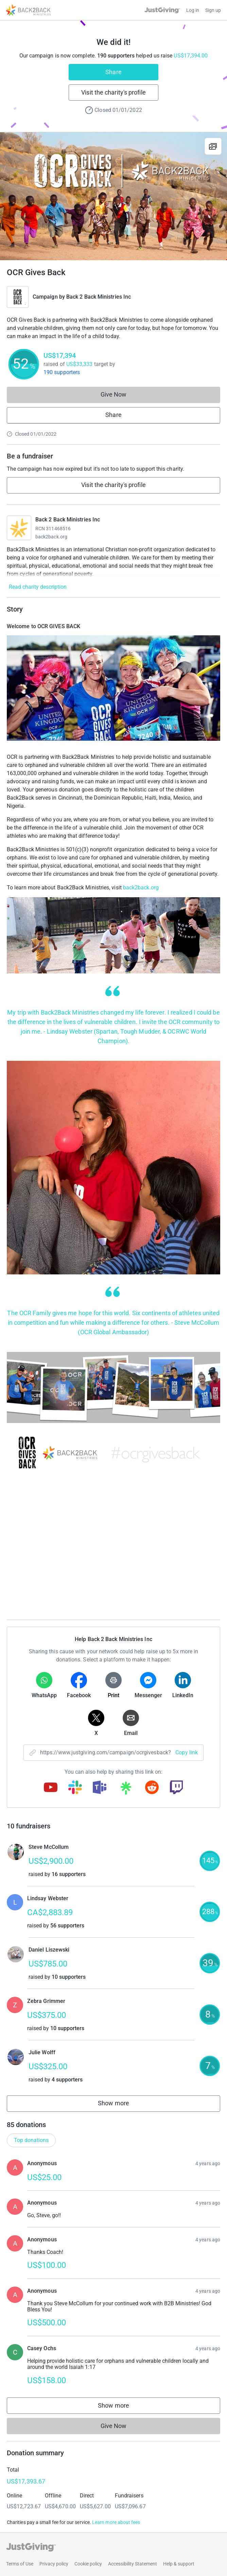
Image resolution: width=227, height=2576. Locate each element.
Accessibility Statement (132, 2563)
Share (113, 72)
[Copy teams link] (99, 1787)
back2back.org (51, 536)
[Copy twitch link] (176, 1787)
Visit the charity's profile (113, 92)
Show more (121, 2105)
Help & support (178, 2563)
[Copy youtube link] (50, 1787)
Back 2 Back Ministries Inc (98, 297)
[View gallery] (213, 146)
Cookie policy (88, 2563)
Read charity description (38, 587)
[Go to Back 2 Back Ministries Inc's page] (19, 528)
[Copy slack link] (75, 1787)
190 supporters (61, 372)
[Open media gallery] (113, 196)
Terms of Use (19, 2563)
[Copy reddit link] (152, 1787)
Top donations (31, 2140)
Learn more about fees (116, 2522)
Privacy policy (53, 2563)
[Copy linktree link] (125, 1789)
